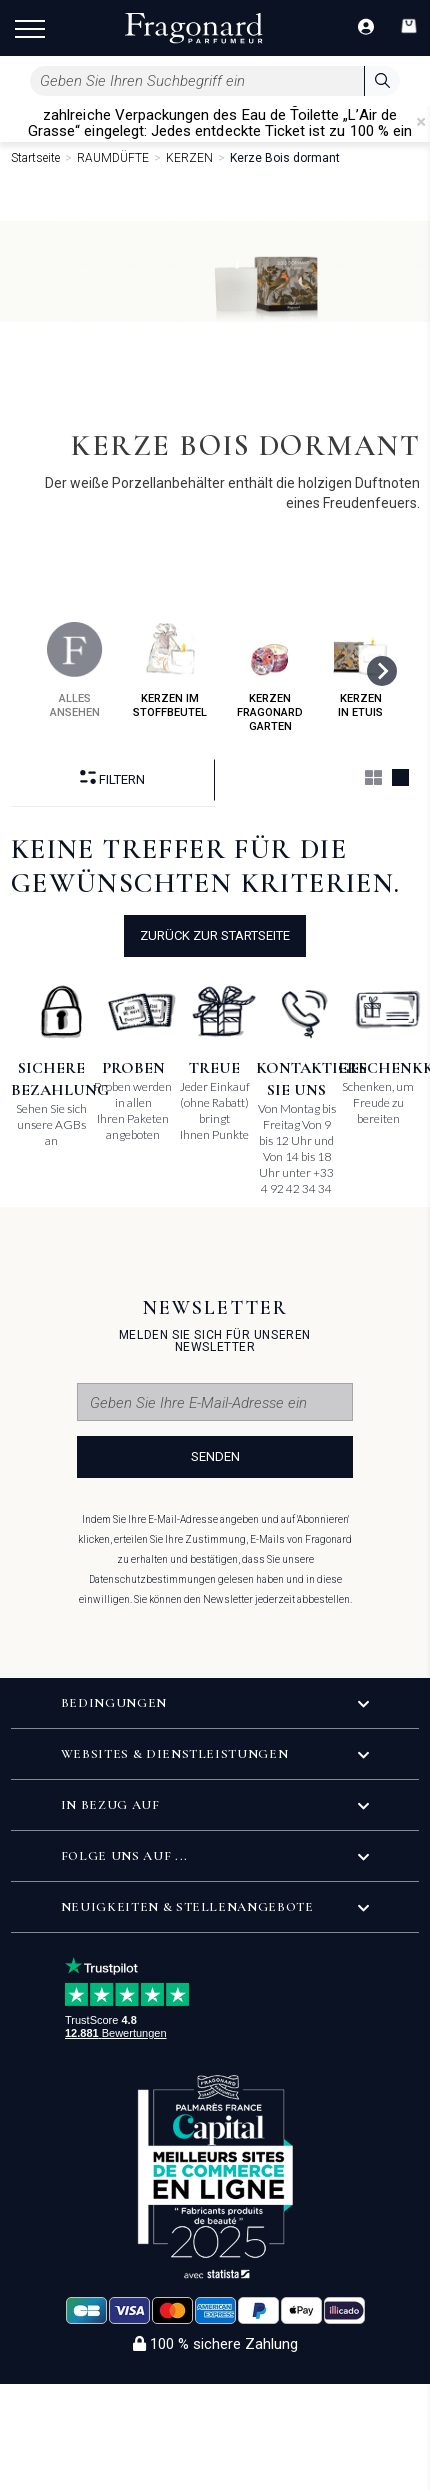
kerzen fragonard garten (270, 677)
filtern (112, 778)
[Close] (421, 122)
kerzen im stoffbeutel (170, 670)
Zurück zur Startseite (215, 935)
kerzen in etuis (360, 670)
